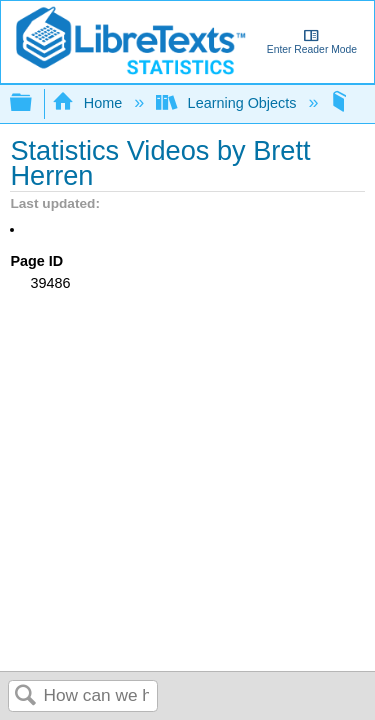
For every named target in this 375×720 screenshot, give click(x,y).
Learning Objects (228, 103)
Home (89, 103)
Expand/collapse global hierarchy (34, 103)
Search (26, 696)
